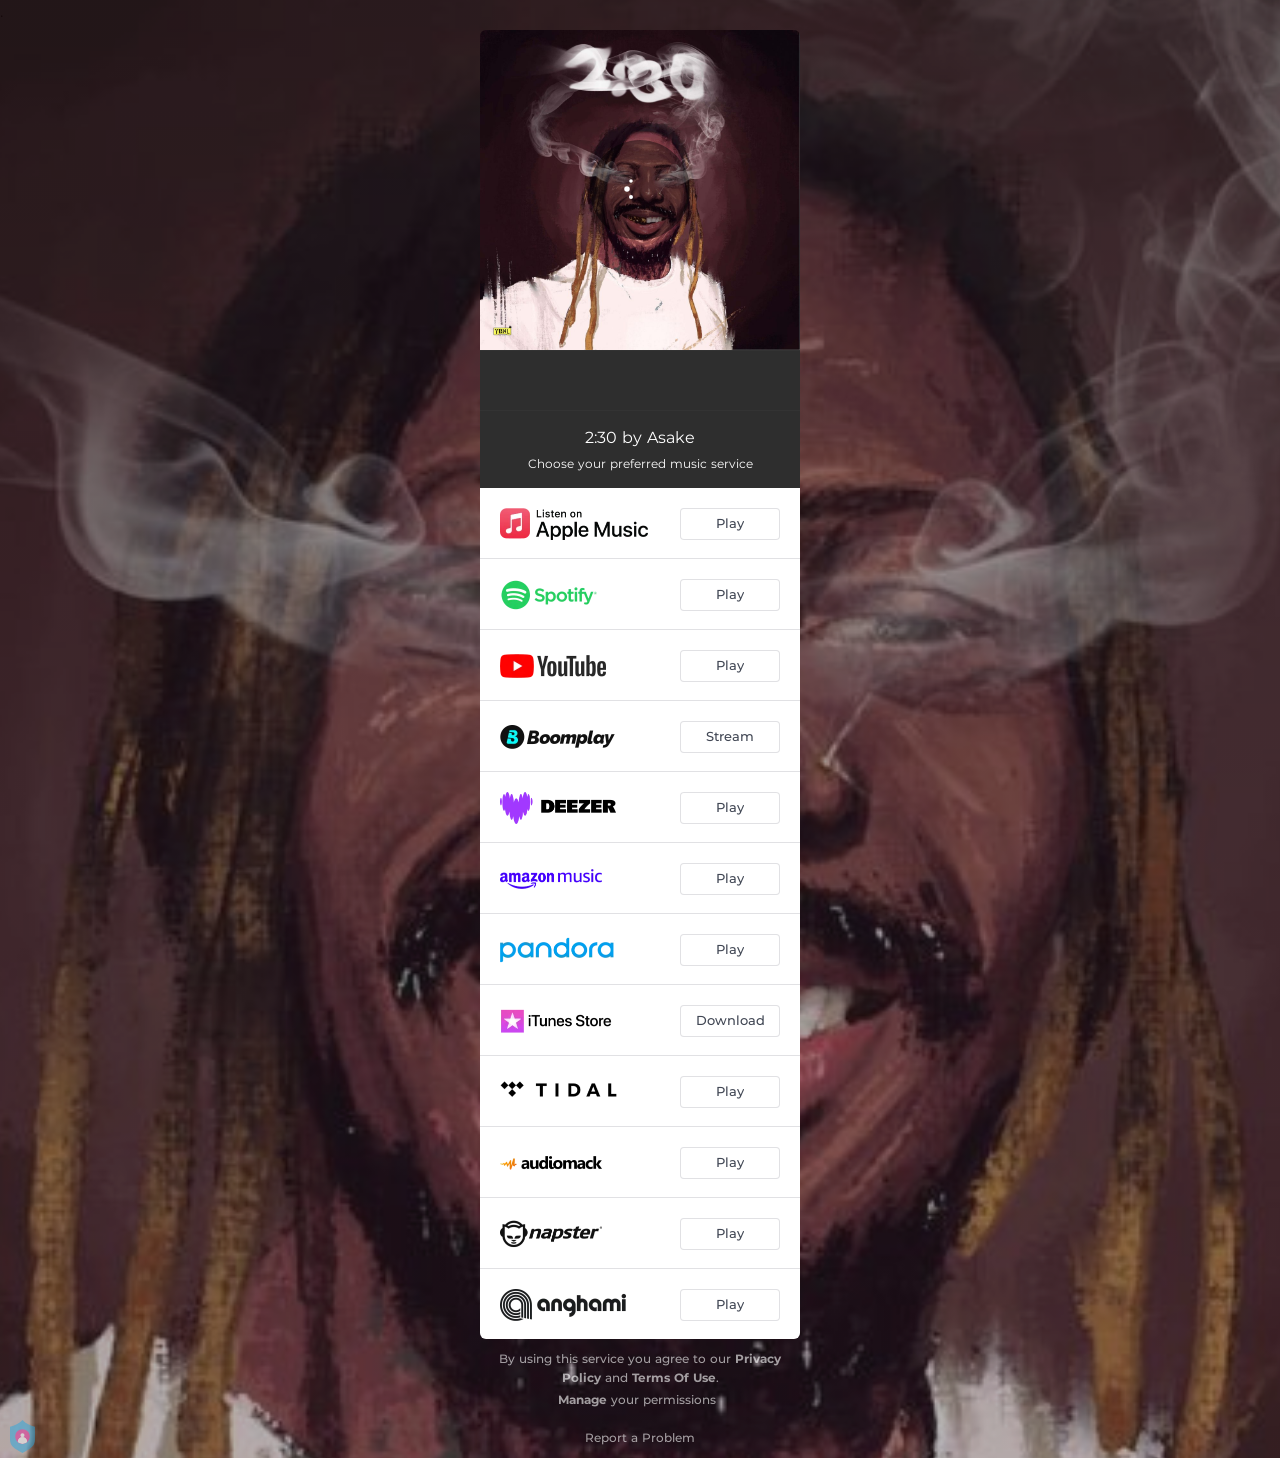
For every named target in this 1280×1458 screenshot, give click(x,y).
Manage (582, 1399)
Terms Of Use (674, 1377)
